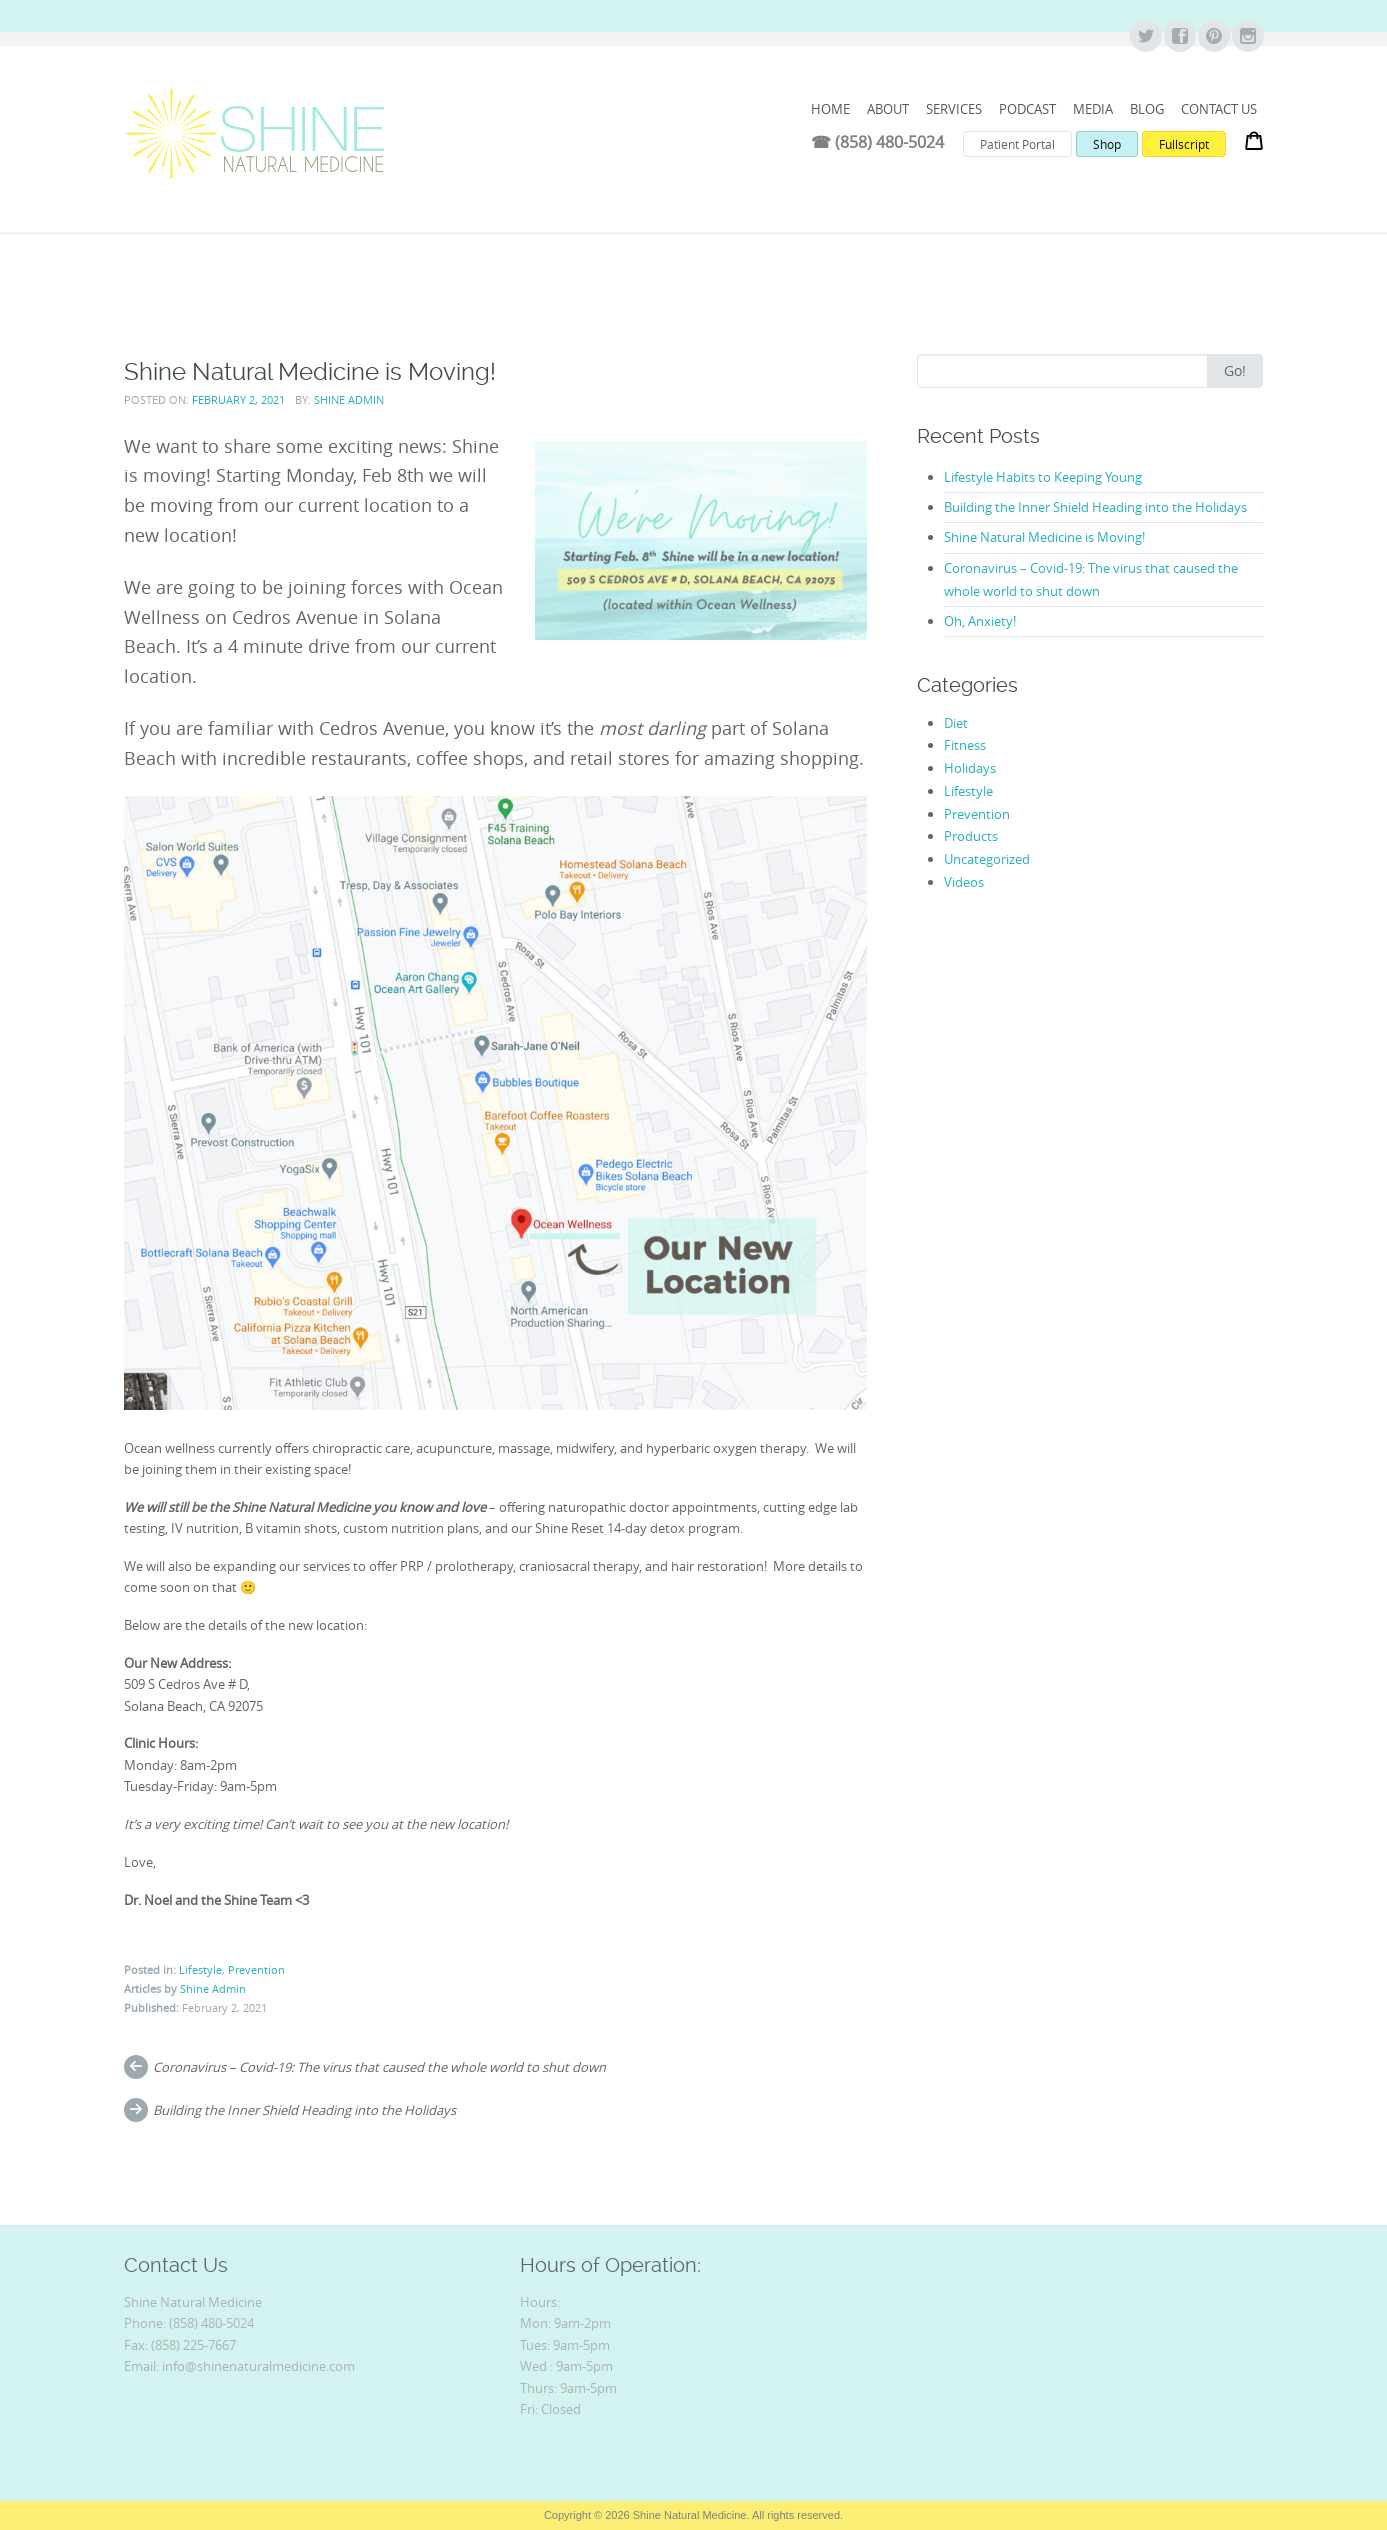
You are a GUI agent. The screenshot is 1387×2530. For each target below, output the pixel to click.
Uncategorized (987, 859)
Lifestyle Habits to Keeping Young (1043, 477)
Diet (956, 723)
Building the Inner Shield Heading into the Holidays (304, 2110)
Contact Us (1219, 109)
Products (971, 836)
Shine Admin (349, 399)
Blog (1147, 109)
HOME (830, 109)
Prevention (256, 1969)
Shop (1107, 144)
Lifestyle (200, 1969)
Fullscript (1184, 144)
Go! (1235, 370)
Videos (964, 882)
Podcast (1027, 109)
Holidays (970, 768)
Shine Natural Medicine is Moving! (1044, 537)
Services (954, 109)
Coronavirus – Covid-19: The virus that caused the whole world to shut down (379, 2067)
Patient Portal (1017, 144)
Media (1093, 109)
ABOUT (888, 109)
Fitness (965, 745)
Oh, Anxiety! (980, 621)
